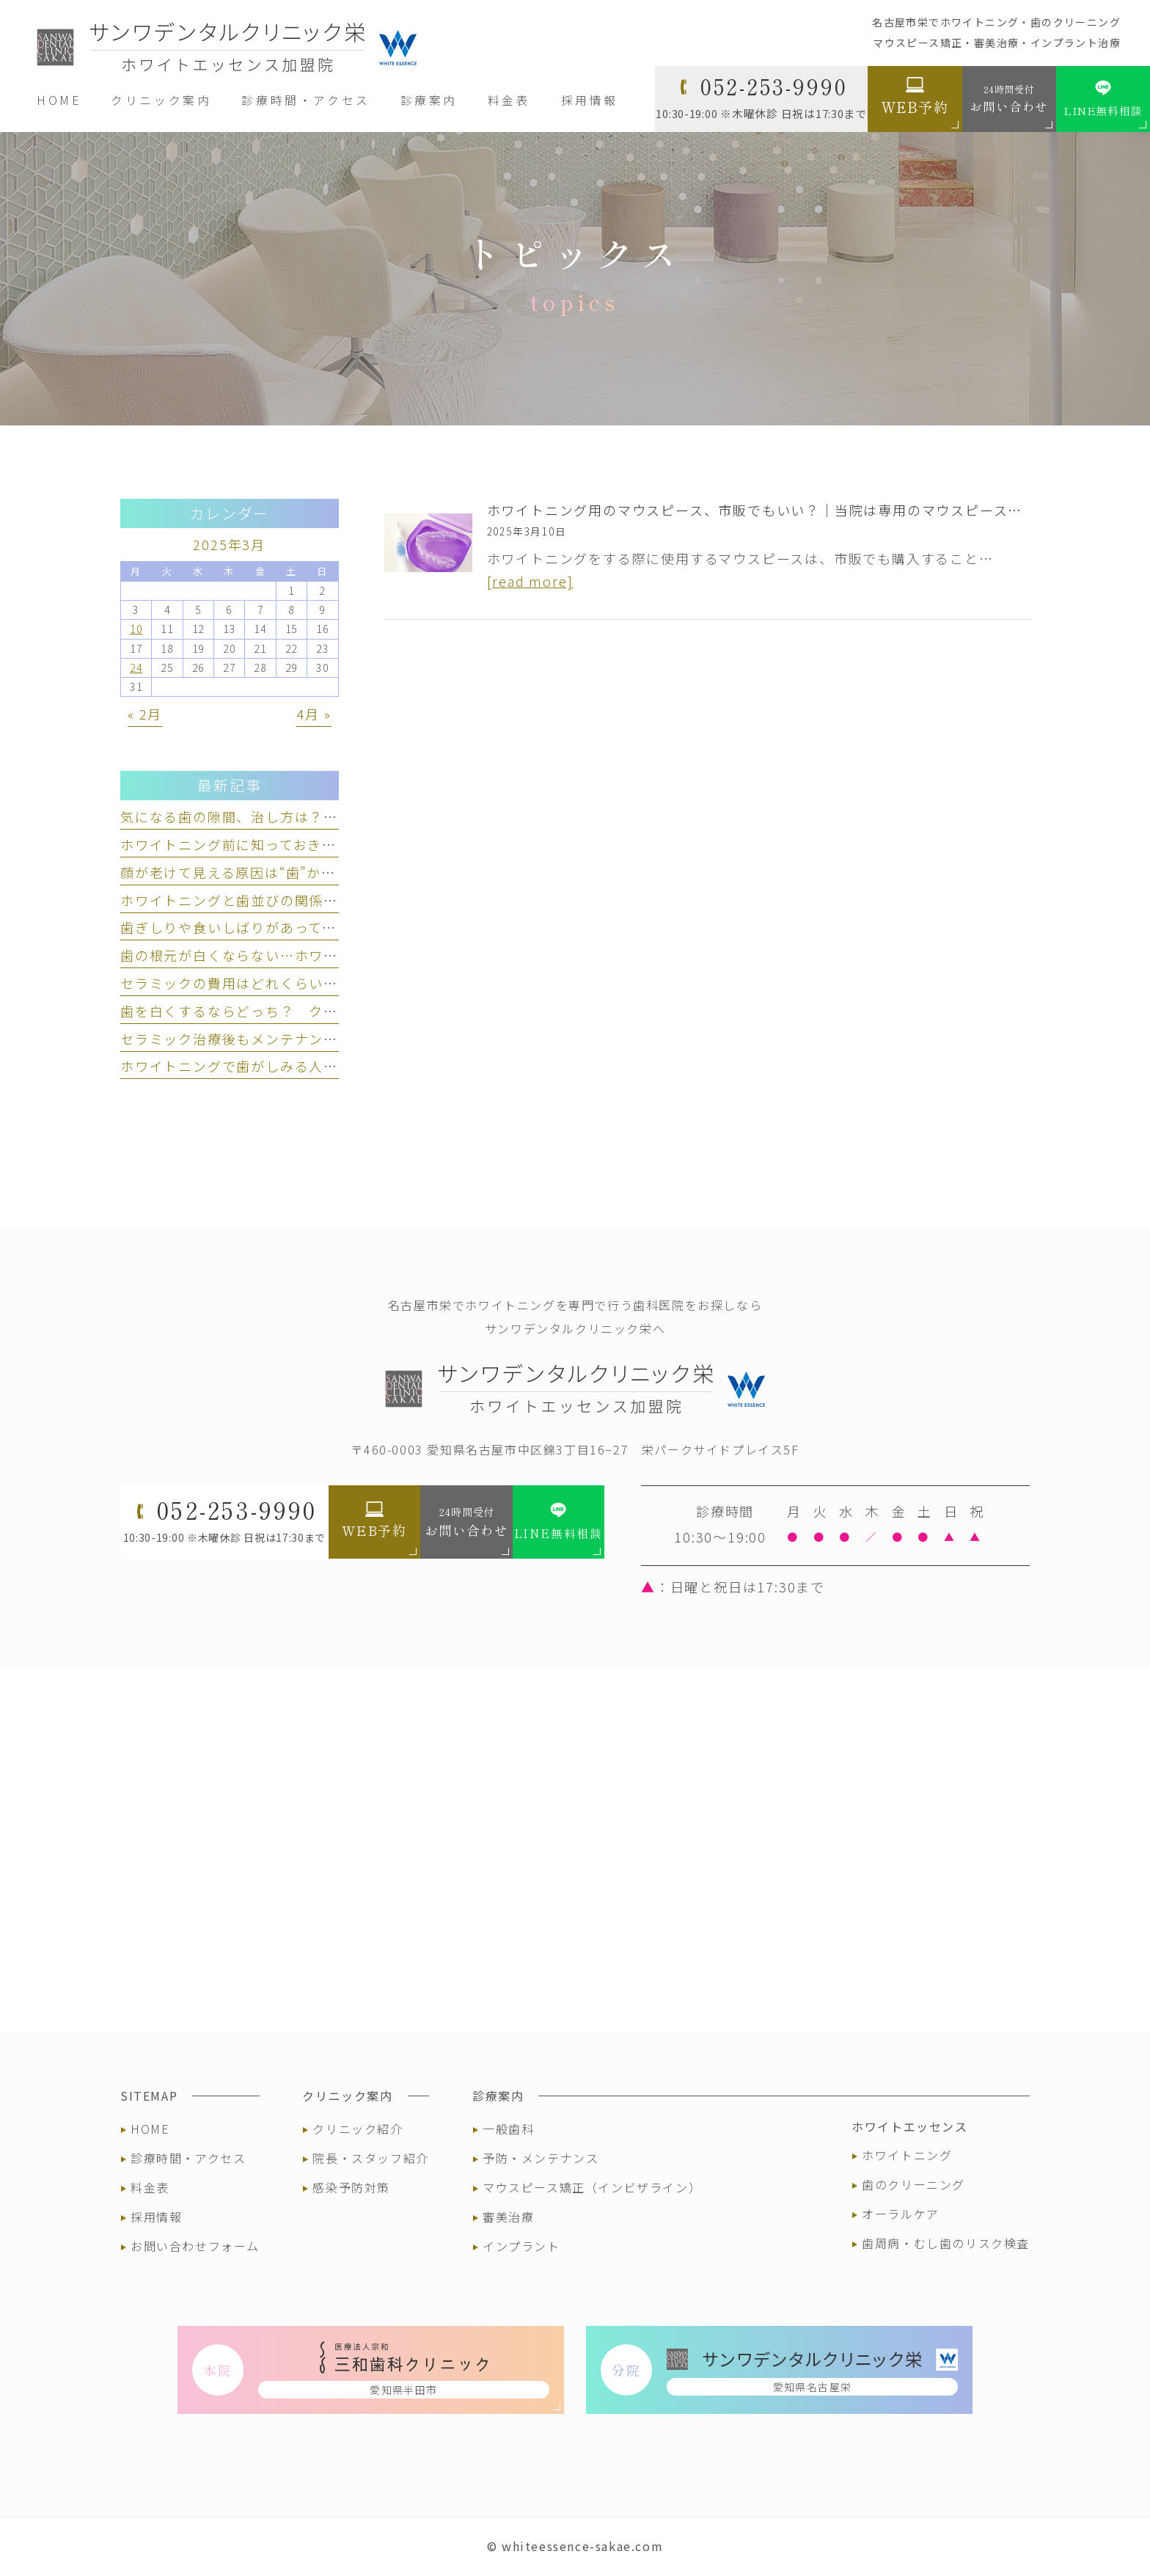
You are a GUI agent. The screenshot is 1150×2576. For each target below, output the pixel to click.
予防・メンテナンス (540, 2158)
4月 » (313, 713)
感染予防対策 (351, 2187)
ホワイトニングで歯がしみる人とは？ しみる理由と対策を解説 (330, 1065)
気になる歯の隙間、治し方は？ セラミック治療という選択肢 (323, 816)
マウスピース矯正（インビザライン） (592, 2187)
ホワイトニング (907, 2155)
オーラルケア (901, 2213)
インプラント (521, 2246)
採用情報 (156, 2216)
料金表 (150, 2187)
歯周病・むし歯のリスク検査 (946, 2243)
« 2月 (145, 713)
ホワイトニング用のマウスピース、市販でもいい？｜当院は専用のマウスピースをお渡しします (798, 509)
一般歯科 (508, 2128)
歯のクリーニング (913, 2184)
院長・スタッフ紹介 (370, 2158)
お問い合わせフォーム (195, 2246)
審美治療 (508, 2216)
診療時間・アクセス (188, 2158)
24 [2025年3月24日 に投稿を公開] (136, 667)
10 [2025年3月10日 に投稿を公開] (136, 628)
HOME (150, 2128)
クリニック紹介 (357, 2128)
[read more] (530, 580)
